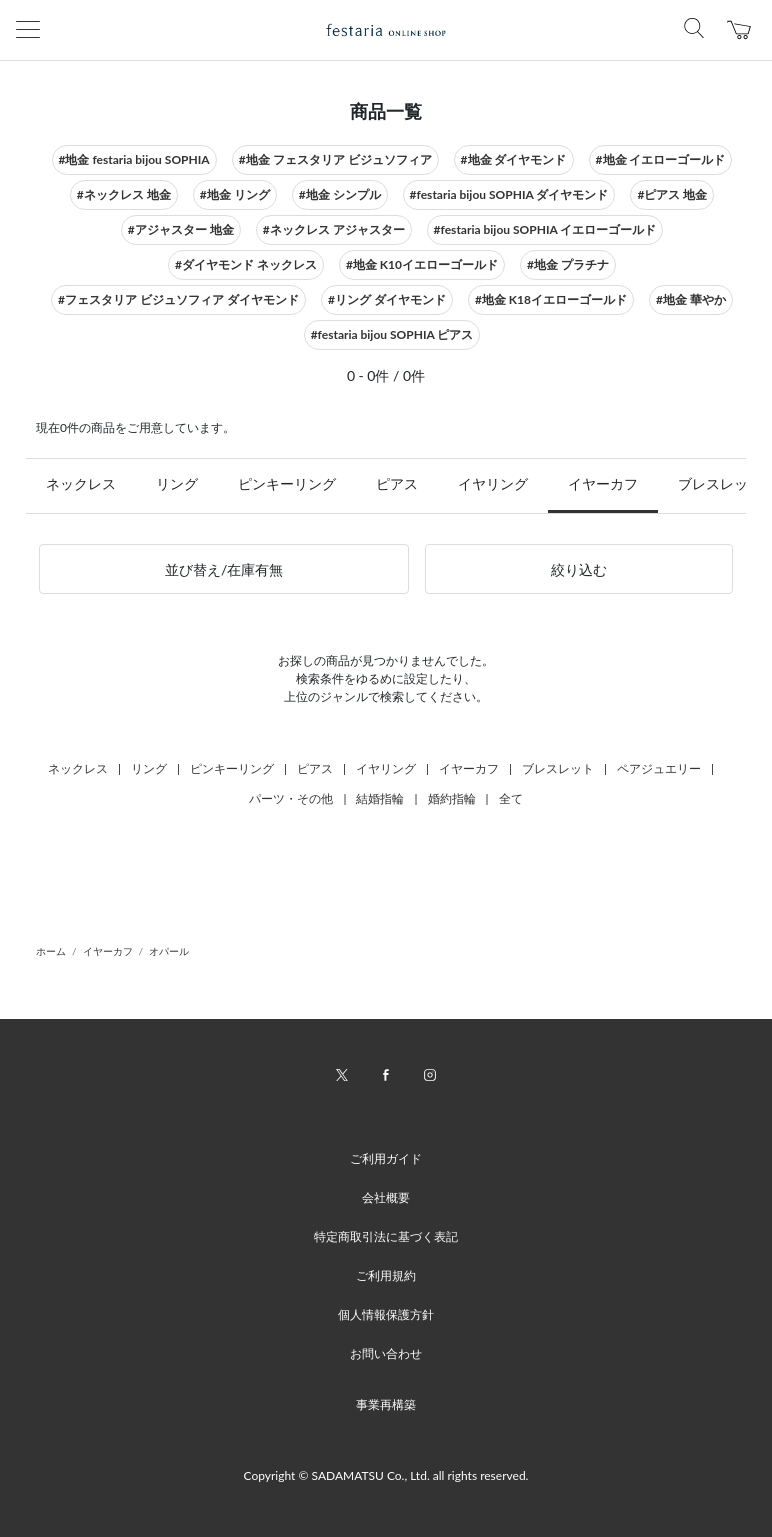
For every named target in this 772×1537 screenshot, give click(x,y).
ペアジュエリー (659, 768)
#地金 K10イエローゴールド (422, 264)
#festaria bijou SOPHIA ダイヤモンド (509, 194)
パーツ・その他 (291, 798)
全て (511, 798)
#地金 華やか (691, 299)
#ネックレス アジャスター (334, 229)
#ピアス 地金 (672, 194)
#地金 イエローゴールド (661, 159)
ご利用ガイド (386, 1158)
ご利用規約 (386, 1275)
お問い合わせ (386, 1353)
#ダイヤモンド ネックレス (246, 264)
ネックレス (81, 483)
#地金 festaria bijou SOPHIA (134, 159)
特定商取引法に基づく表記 (386, 1236)
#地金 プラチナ (568, 264)
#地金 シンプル (340, 194)
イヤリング (493, 483)
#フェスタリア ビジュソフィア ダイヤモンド (178, 299)
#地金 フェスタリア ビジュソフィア (335, 159)
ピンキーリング (287, 483)
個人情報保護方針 (386, 1314)
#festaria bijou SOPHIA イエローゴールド (545, 229)
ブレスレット (558, 768)
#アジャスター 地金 (181, 229)
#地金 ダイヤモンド (514, 159)
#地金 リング (235, 194)
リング (177, 483)
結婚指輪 (380, 798)
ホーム (51, 951)
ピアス (397, 483)
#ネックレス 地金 (124, 194)
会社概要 (386, 1197)
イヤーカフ (603, 483)
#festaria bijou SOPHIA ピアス (392, 334)
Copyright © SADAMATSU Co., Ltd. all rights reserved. (386, 1475)
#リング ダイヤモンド (387, 299)
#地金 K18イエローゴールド (551, 299)
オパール (169, 951)
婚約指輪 (452, 798)
